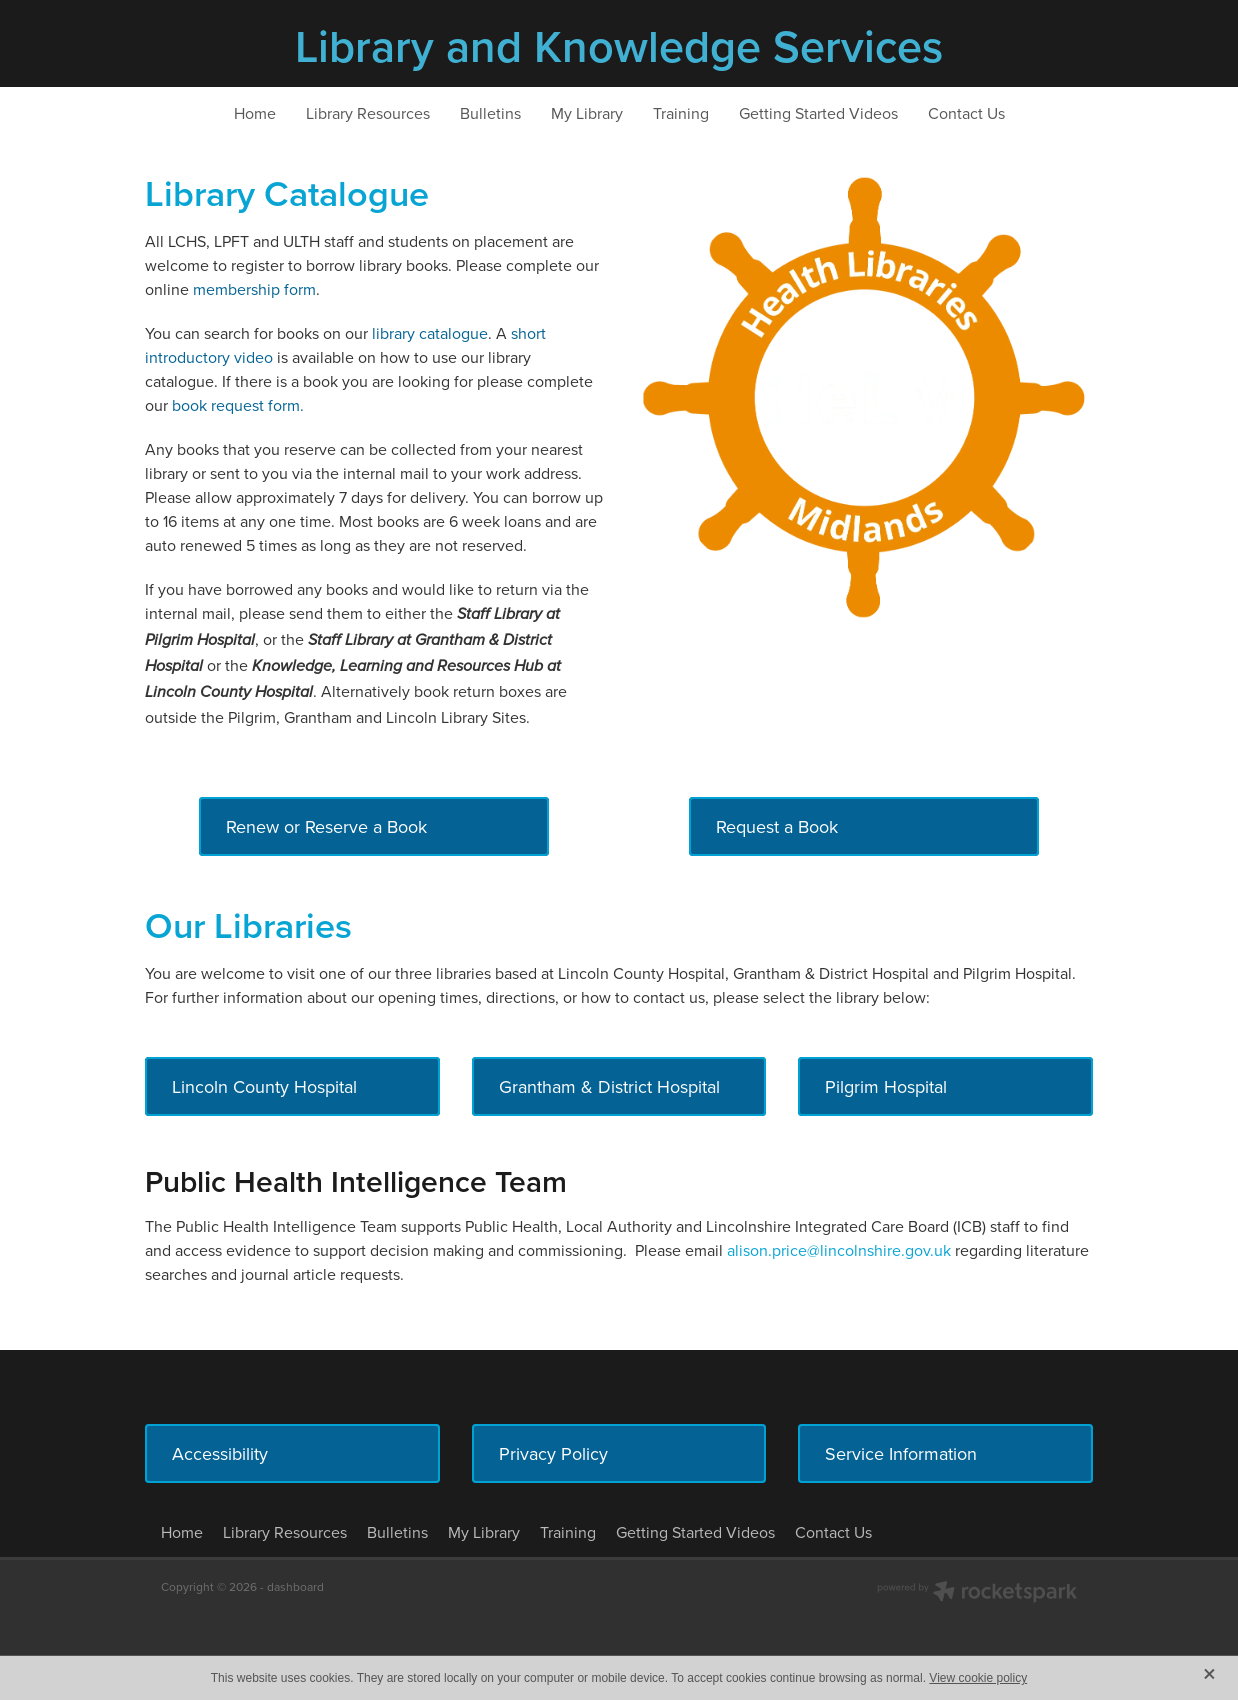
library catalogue (430, 333)
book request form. (238, 405)
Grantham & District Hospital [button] (609, 1086)
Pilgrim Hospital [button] (886, 1086)
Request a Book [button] (777, 826)
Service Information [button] (901, 1453)
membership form (254, 289)
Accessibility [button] (220, 1453)
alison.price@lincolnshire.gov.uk (841, 1250)
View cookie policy (978, 1678)
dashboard (295, 1586)
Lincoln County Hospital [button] (264, 1086)
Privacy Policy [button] (553, 1453)
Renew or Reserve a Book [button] (326, 826)
